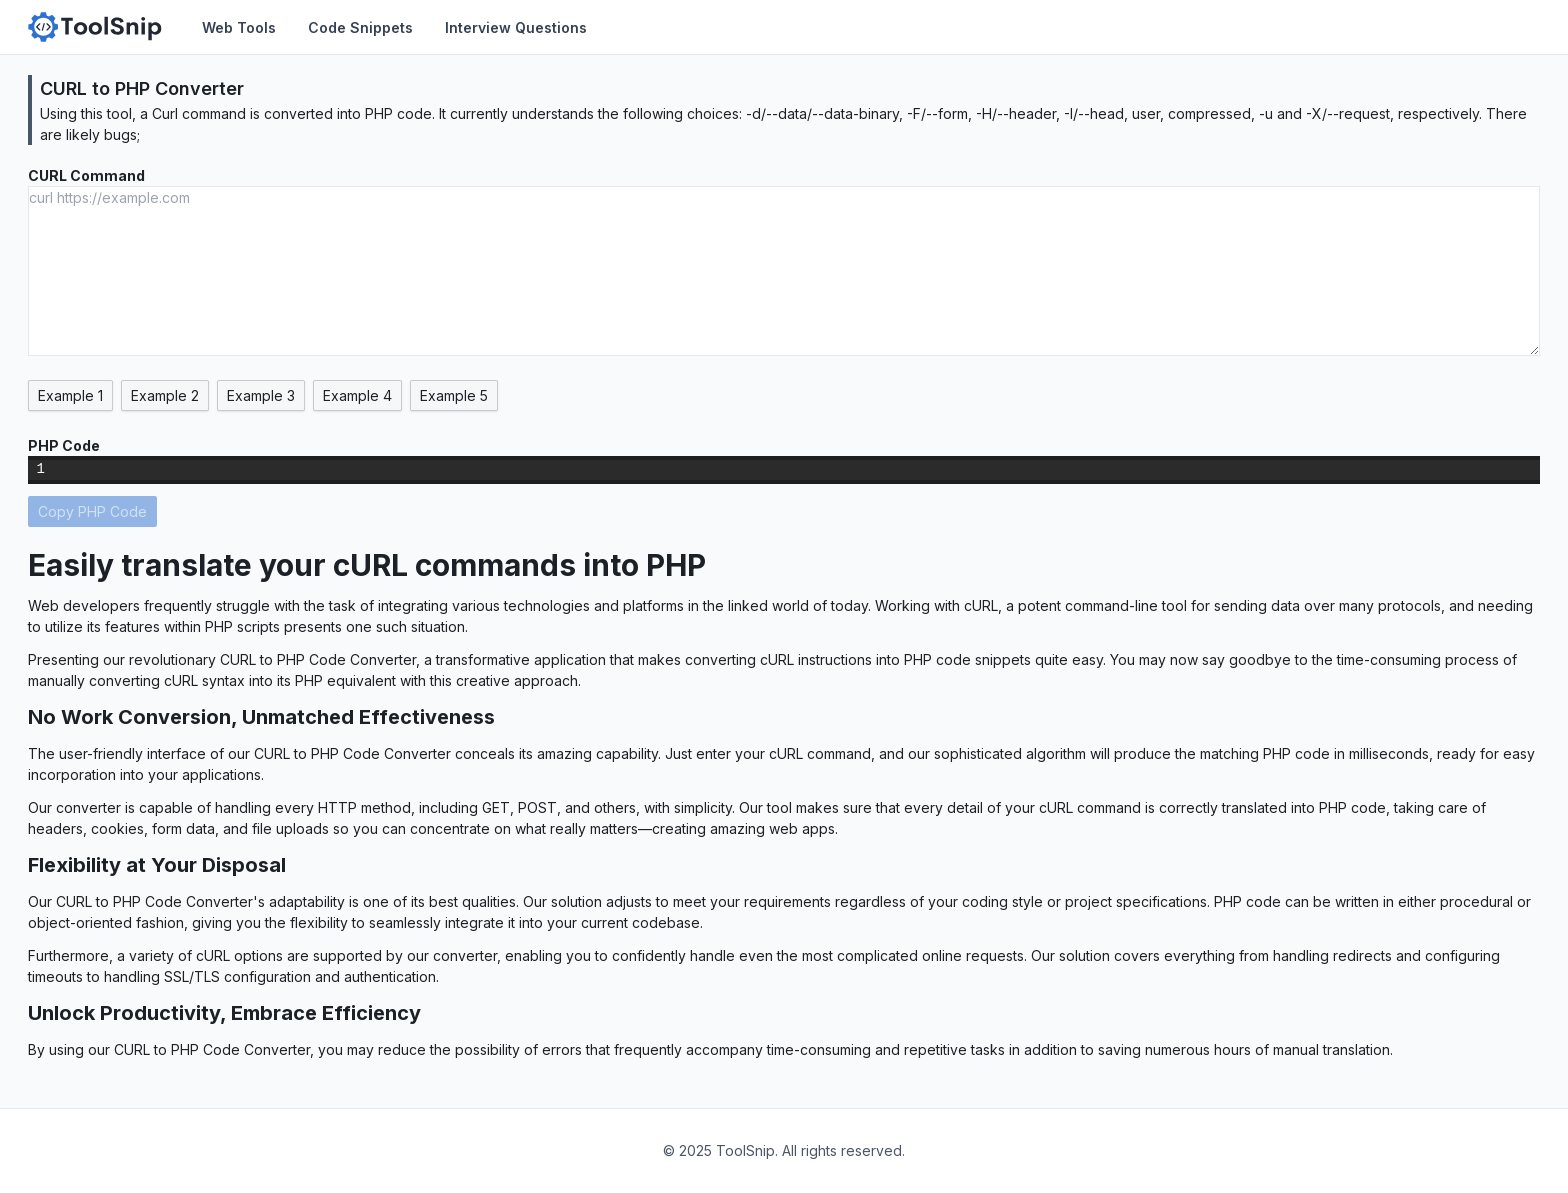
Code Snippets (360, 27)
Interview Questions (516, 27)
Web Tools (239, 27)
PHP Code (64, 445)
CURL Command (86, 175)
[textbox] (799, 470)
